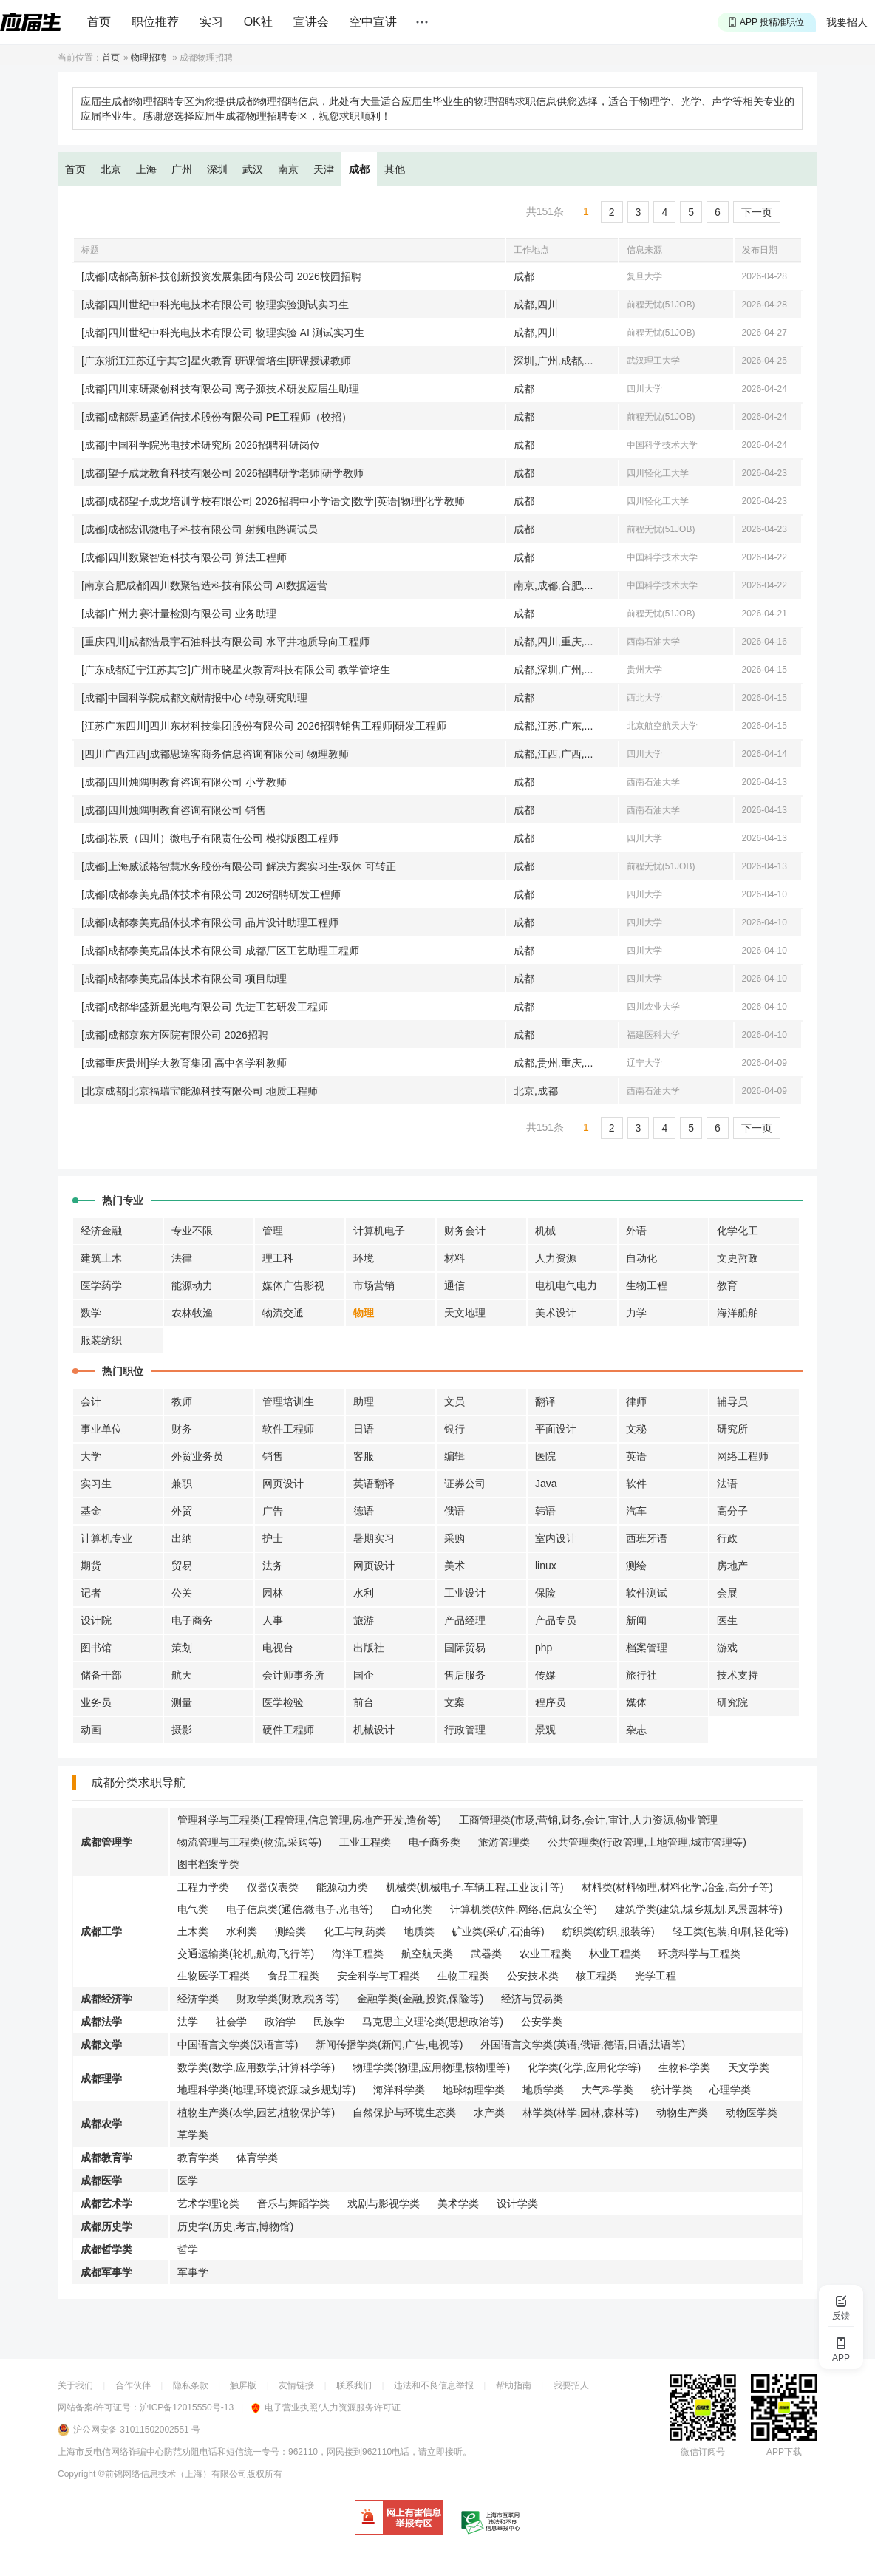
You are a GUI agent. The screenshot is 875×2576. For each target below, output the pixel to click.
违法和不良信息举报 (434, 2385)
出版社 (368, 1648)
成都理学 (101, 2078)
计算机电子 (379, 1231)
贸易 (181, 1565)
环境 (363, 1258)
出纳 (181, 1538)
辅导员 (732, 1401)
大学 (91, 1456)
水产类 (489, 2112)
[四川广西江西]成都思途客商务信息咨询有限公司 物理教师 (215, 754)
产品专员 (555, 1620)
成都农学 (101, 2124)
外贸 (181, 1511)
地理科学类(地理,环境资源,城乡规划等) (266, 2090)
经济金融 (101, 1231)
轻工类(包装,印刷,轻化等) (731, 1931)
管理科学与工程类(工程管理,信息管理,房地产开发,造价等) (309, 1820)
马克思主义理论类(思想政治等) (432, 2022)
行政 (727, 1538)
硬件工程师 (288, 1730)
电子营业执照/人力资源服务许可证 (326, 2407)
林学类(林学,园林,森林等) (580, 2112)
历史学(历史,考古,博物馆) (235, 2226)
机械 (545, 1231)
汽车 (636, 1511)
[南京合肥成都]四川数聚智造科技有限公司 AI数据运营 (204, 585)
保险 (545, 1593)
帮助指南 (513, 2385)
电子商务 (192, 1620)
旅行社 (641, 1675)
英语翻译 (374, 1483)
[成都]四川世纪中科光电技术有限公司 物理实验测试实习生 (215, 304)
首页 (99, 22)
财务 (181, 1429)
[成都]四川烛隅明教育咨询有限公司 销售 (173, 810)
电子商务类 (434, 1842)
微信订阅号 (703, 2452)
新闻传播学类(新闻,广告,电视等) (389, 2044)
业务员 (96, 1702)
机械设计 (374, 1730)
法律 (181, 1258)
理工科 (277, 1258)
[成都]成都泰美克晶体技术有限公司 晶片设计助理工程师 (209, 922)
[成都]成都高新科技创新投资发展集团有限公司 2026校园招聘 (221, 276)
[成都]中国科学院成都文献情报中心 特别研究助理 (194, 698)
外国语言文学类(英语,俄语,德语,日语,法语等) (582, 2044)
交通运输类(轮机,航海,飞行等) (245, 1954)
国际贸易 (465, 1648)
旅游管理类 (504, 1842)
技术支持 (737, 1675)
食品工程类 (293, 1976)
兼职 (181, 1483)
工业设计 (465, 1593)
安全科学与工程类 (378, 1976)
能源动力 (192, 1285)
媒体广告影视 (293, 1285)
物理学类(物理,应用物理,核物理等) (431, 2067)
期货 (91, 1565)
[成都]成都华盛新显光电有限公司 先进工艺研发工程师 (204, 1007)
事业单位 (101, 1429)
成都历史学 (106, 2226)
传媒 (545, 1675)
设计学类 (517, 2203)
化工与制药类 (355, 1931)
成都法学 (101, 2022)
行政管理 (465, 1730)
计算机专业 (106, 1538)
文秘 (636, 1429)
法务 (272, 1565)
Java (546, 1483)
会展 (727, 1593)
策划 (181, 1648)
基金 (91, 1511)
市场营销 (374, 1285)
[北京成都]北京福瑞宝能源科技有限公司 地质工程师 (199, 1091)
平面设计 (555, 1429)
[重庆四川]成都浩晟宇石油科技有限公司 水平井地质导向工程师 (225, 642)
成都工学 (101, 1931)
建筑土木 (101, 1258)
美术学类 (458, 2203)
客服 (363, 1456)
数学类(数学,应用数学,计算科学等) (256, 2067)
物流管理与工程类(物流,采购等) (249, 1842)
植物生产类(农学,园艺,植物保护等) (256, 2112)
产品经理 (465, 1620)
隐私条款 (190, 2385)
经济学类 (198, 1999)
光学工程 (655, 1976)
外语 (636, 1231)
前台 (363, 1702)
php (543, 1648)
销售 (272, 1456)
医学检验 (283, 1702)
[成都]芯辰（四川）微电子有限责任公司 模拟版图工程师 (209, 838)
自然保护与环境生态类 (404, 2112)
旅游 (363, 1620)
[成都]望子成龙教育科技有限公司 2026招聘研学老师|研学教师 (222, 473)
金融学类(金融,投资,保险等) (420, 1999)
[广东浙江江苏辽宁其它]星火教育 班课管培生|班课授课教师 (216, 361)
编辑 (454, 1456)
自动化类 (411, 1909)
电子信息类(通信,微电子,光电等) (299, 1909)
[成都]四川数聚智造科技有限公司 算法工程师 (184, 557)
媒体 (636, 1702)
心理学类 (730, 2090)
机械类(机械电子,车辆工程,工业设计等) (475, 1887)
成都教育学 (106, 2158)
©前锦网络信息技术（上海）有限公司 (172, 2474)
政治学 (280, 2022)
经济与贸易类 (532, 1999)
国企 (363, 1675)
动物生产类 (682, 2112)
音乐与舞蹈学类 (293, 2203)
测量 (181, 1702)
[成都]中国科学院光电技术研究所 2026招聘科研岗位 (200, 445)
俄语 (454, 1511)
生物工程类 (463, 1976)
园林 (272, 1593)
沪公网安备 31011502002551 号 (136, 2429)
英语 (636, 1456)
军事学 (192, 2272)
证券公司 (465, 1483)
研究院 (732, 1702)
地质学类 (543, 2090)
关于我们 (75, 2385)
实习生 (96, 1483)
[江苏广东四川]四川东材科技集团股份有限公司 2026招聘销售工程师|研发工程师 (263, 726)
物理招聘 (148, 57)
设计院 (96, 1620)
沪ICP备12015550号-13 (187, 2407)
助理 (363, 1401)
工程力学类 (203, 1887)
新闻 (636, 1620)
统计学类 (671, 2090)
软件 (636, 1483)
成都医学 (101, 2180)
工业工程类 (365, 1842)
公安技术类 (533, 1976)
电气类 (192, 1909)
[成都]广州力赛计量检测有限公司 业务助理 (178, 613)
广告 (272, 1511)
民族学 (328, 2022)
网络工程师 (743, 1456)
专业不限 (192, 1231)
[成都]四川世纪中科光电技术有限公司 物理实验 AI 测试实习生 (222, 333)
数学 (91, 1313)
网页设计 (283, 1483)
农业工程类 (545, 1954)
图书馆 (96, 1648)
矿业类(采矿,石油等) (498, 1931)
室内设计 (555, 1538)
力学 (636, 1313)
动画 (91, 1730)
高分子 (732, 1511)
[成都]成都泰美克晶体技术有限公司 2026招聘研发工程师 (211, 894)
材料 (454, 1258)
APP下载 (784, 2452)
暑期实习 (374, 1538)
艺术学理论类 (208, 2203)
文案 (454, 1702)
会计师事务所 (293, 1675)
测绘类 (290, 1931)
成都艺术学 (106, 2203)
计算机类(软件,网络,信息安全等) (523, 1909)
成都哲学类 (106, 2249)
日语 (363, 1429)
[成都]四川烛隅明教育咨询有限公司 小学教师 (184, 782)
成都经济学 (106, 1999)
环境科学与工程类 (699, 1954)
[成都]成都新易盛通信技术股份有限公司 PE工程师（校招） (216, 417)
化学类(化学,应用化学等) (584, 2067)
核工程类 (596, 1976)
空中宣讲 (373, 22)
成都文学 (101, 2044)
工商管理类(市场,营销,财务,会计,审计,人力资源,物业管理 (588, 1820)
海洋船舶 (737, 1313)
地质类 (419, 1931)
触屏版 (243, 2385)
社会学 (231, 2022)
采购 (454, 1538)
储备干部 (101, 1675)
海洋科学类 (399, 2090)
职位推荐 (155, 22)
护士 (272, 1538)
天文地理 (465, 1313)
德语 (363, 1511)
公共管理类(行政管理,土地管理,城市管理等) (647, 1842)
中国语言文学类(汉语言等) (237, 2044)
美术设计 (555, 1313)
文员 (454, 1401)
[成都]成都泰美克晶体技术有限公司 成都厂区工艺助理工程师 (220, 950)
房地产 (732, 1565)
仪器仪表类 (273, 1887)
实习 (211, 22)
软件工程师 (288, 1429)
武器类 (486, 1954)
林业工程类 (615, 1954)
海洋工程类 (358, 1954)
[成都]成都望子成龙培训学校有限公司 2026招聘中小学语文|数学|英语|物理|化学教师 (273, 501)
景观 (545, 1730)
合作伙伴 (133, 2385)
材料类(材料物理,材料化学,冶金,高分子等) (677, 1887)
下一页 (756, 212)
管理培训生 (288, 1401)
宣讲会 (311, 22)
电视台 (277, 1648)
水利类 (241, 1931)
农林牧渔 (192, 1313)
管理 (272, 1231)
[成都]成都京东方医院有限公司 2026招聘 (174, 1035)
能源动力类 (342, 1887)
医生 (727, 1620)
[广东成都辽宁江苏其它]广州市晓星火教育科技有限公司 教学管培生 (235, 670)
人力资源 (555, 1258)
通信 (454, 1285)
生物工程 (646, 1285)
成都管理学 (106, 1842)
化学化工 (737, 1231)
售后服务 (465, 1675)
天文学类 (748, 2067)
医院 (545, 1456)
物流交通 (283, 1313)
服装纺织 (101, 1340)
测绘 (636, 1565)
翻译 (545, 1401)
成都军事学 (106, 2272)
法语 (727, 1483)
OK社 (258, 22)
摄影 (181, 1730)
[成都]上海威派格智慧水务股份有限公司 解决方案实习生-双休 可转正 (238, 866)
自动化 (641, 1258)
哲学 (187, 2249)
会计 (91, 1401)
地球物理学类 (474, 2090)
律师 (636, 1401)
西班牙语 (646, 1538)
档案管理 (646, 1648)
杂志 (636, 1730)
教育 (727, 1285)
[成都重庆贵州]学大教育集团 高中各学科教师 (184, 1063)
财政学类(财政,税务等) (287, 1999)
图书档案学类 (208, 1864)
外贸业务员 (197, 1456)
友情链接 (296, 2385)
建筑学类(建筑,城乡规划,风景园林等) (699, 1909)
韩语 (545, 1511)
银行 (454, 1429)
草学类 (192, 2135)
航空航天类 (427, 1954)
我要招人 (847, 22)
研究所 (732, 1429)
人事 (272, 1620)
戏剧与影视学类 (383, 2203)
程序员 (550, 1702)
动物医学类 (751, 2112)
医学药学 (101, 1285)
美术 (454, 1565)
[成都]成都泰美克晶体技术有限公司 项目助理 (184, 979)
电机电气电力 (566, 1285)
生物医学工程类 (213, 1976)
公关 (181, 1593)
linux (545, 1565)
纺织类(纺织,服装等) (608, 1931)
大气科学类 (607, 2090)
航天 (181, 1675)
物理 (363, 1313)
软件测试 (646, 1593)
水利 (363, 1593)
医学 (187, 2180)
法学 (187, 2022)
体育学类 (257, 2158)
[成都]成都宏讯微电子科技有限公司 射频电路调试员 (199, 529)
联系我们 (354, 2385)
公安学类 (541, 2022)
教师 (181, 1401)
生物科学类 (684, 2067)
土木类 (192, 1931)
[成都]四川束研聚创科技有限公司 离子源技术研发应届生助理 (220, 389)
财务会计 (465, 1231)
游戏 (727, 1648)
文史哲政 (737, 1258)
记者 (91, 1593)
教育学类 (198, 2158)
